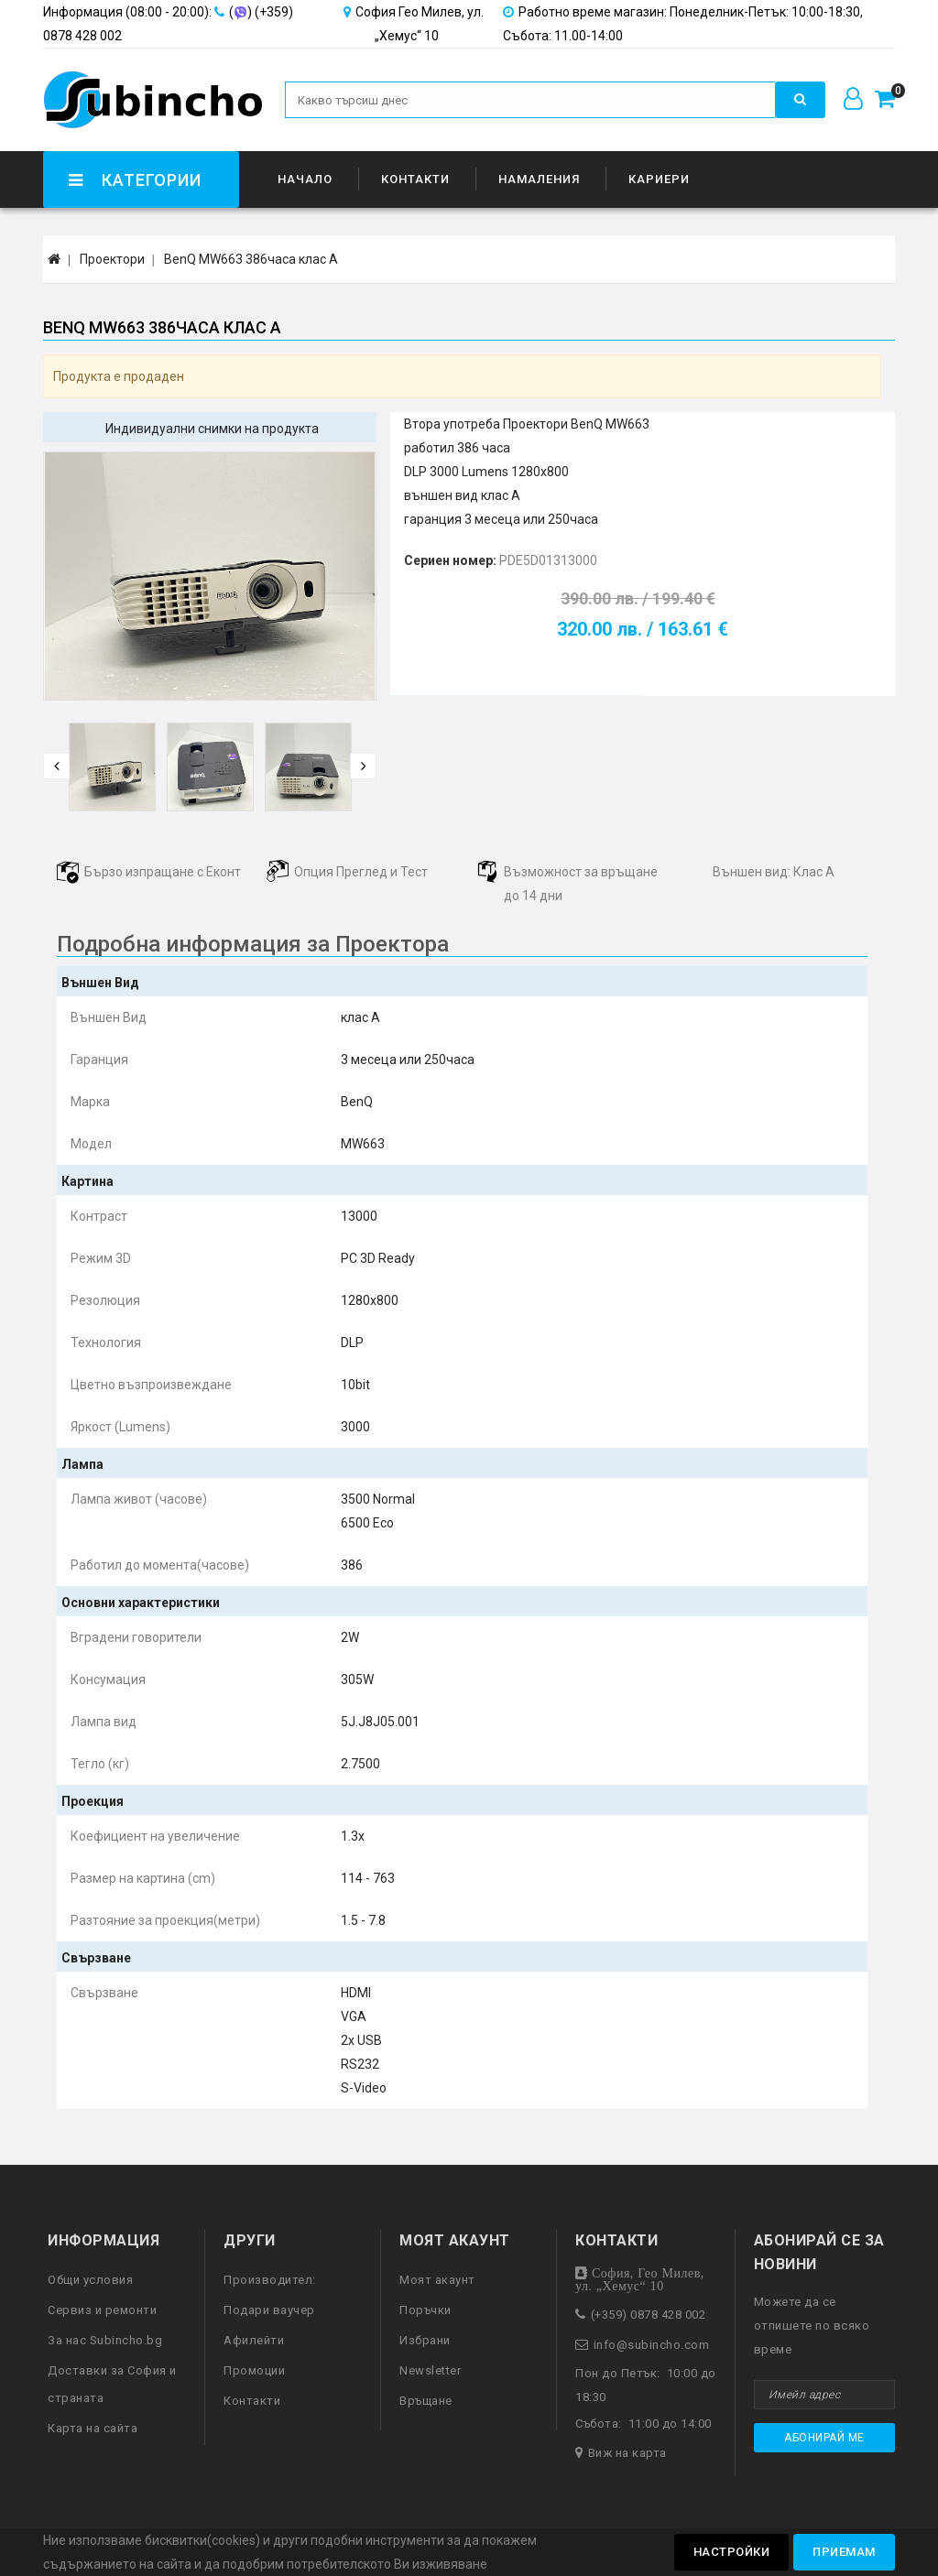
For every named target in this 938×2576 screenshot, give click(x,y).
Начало (305, 179)
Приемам (844, 2552)
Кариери (659, 179)
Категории (134, 180)
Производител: (270, 2280)
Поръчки (425, 2310)
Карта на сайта (92, 2428)
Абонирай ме (824, 2437)
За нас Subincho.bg (105, 2340)
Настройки (731, 2552)
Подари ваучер (269, 2310)
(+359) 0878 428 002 (648, 2314)
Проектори (112, 259)
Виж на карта (627, 2453)
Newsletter (430, 2370)
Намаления (539, 179)
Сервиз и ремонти (102, 2310)
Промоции (254, 2370)
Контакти (415, 179)
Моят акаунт (437, 2280)
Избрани (425, 2340)
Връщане (426, 2401)
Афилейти (254, 2340)
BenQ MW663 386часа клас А (251, 259)
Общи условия (90, 2280)
